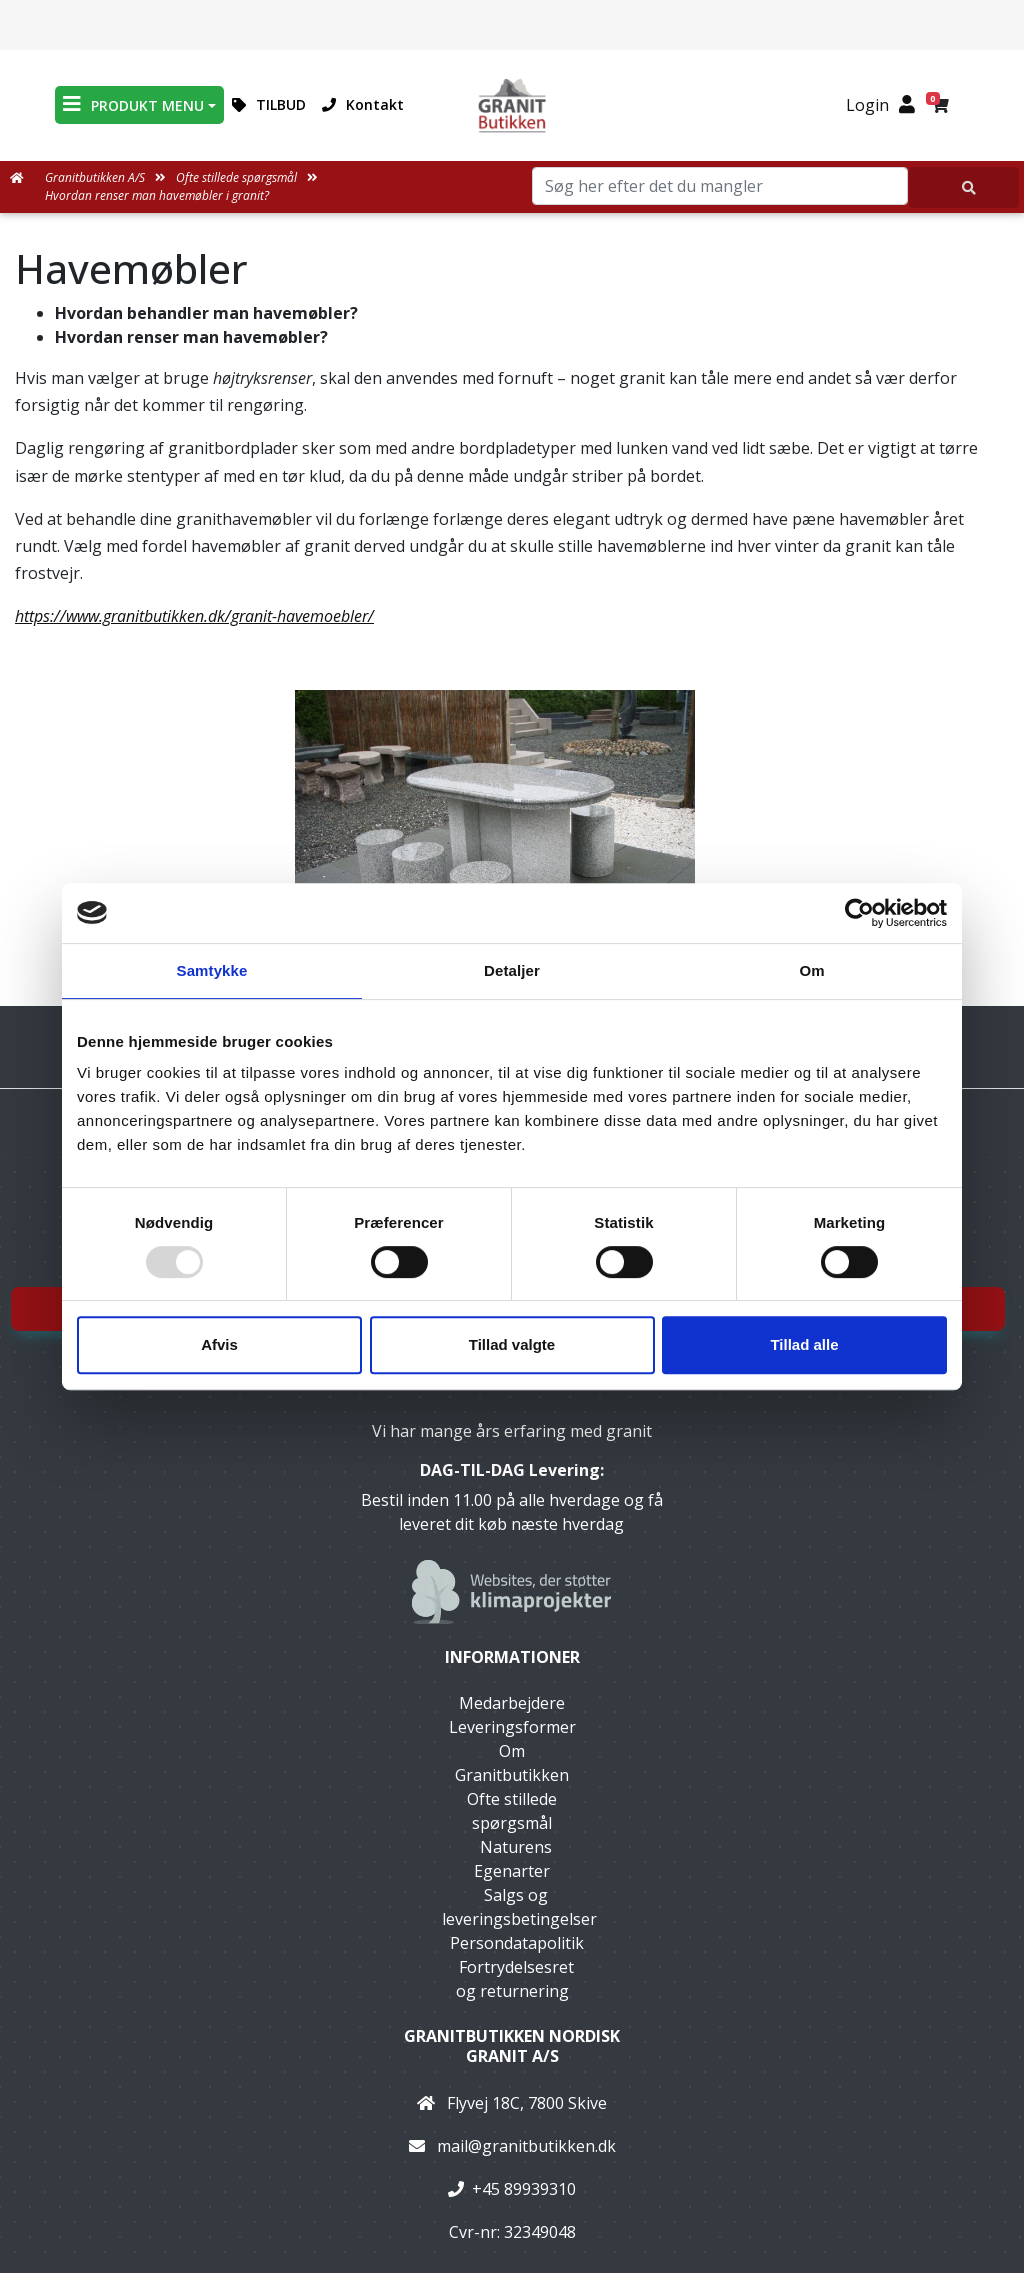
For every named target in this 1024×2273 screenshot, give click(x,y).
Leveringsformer (512, 1727)
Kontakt (363, 104)
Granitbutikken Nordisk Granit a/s (512, 2045)
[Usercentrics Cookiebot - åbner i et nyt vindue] (859, 913)
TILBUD (269, 104)
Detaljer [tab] (512, 970)
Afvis (219, 1344)
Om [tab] (811, 970)
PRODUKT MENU (133, 104)
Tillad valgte (512, 1344)
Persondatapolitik (517, 1943)
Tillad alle (804, 1344)
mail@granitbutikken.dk (526, 2146)
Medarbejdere (512, 1703)
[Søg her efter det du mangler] (964, 187)
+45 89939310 (524, 2189)
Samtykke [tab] (212, 970)
